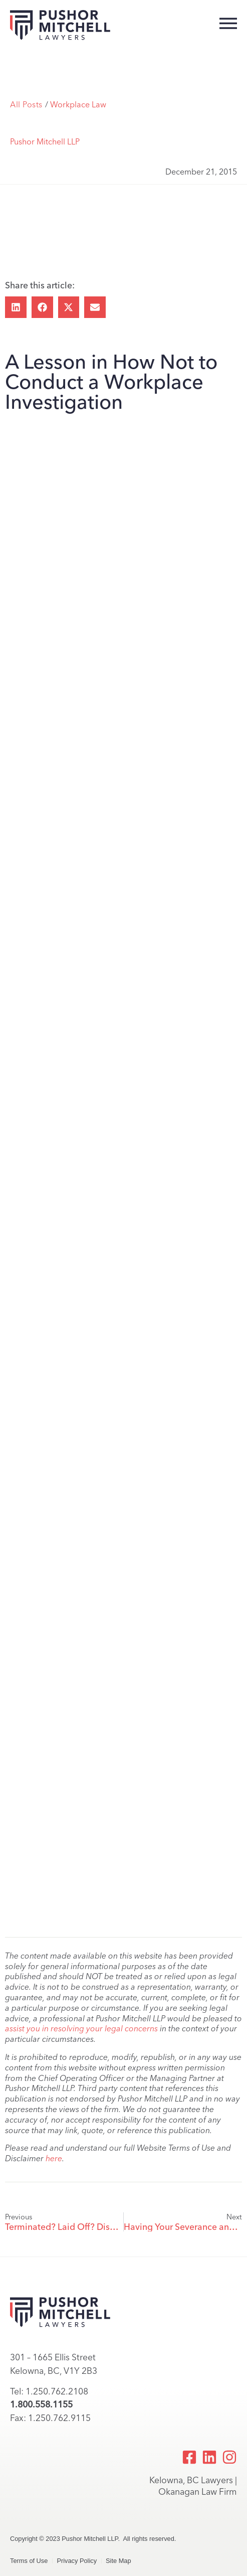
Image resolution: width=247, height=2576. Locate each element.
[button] (16, 307)
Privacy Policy (77, 2560)
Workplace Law (78, 104)
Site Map (118, 2560)
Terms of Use (29, 2560)
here (54, 2158)
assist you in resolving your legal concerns (81, 2028)
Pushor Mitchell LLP (45, 141)
